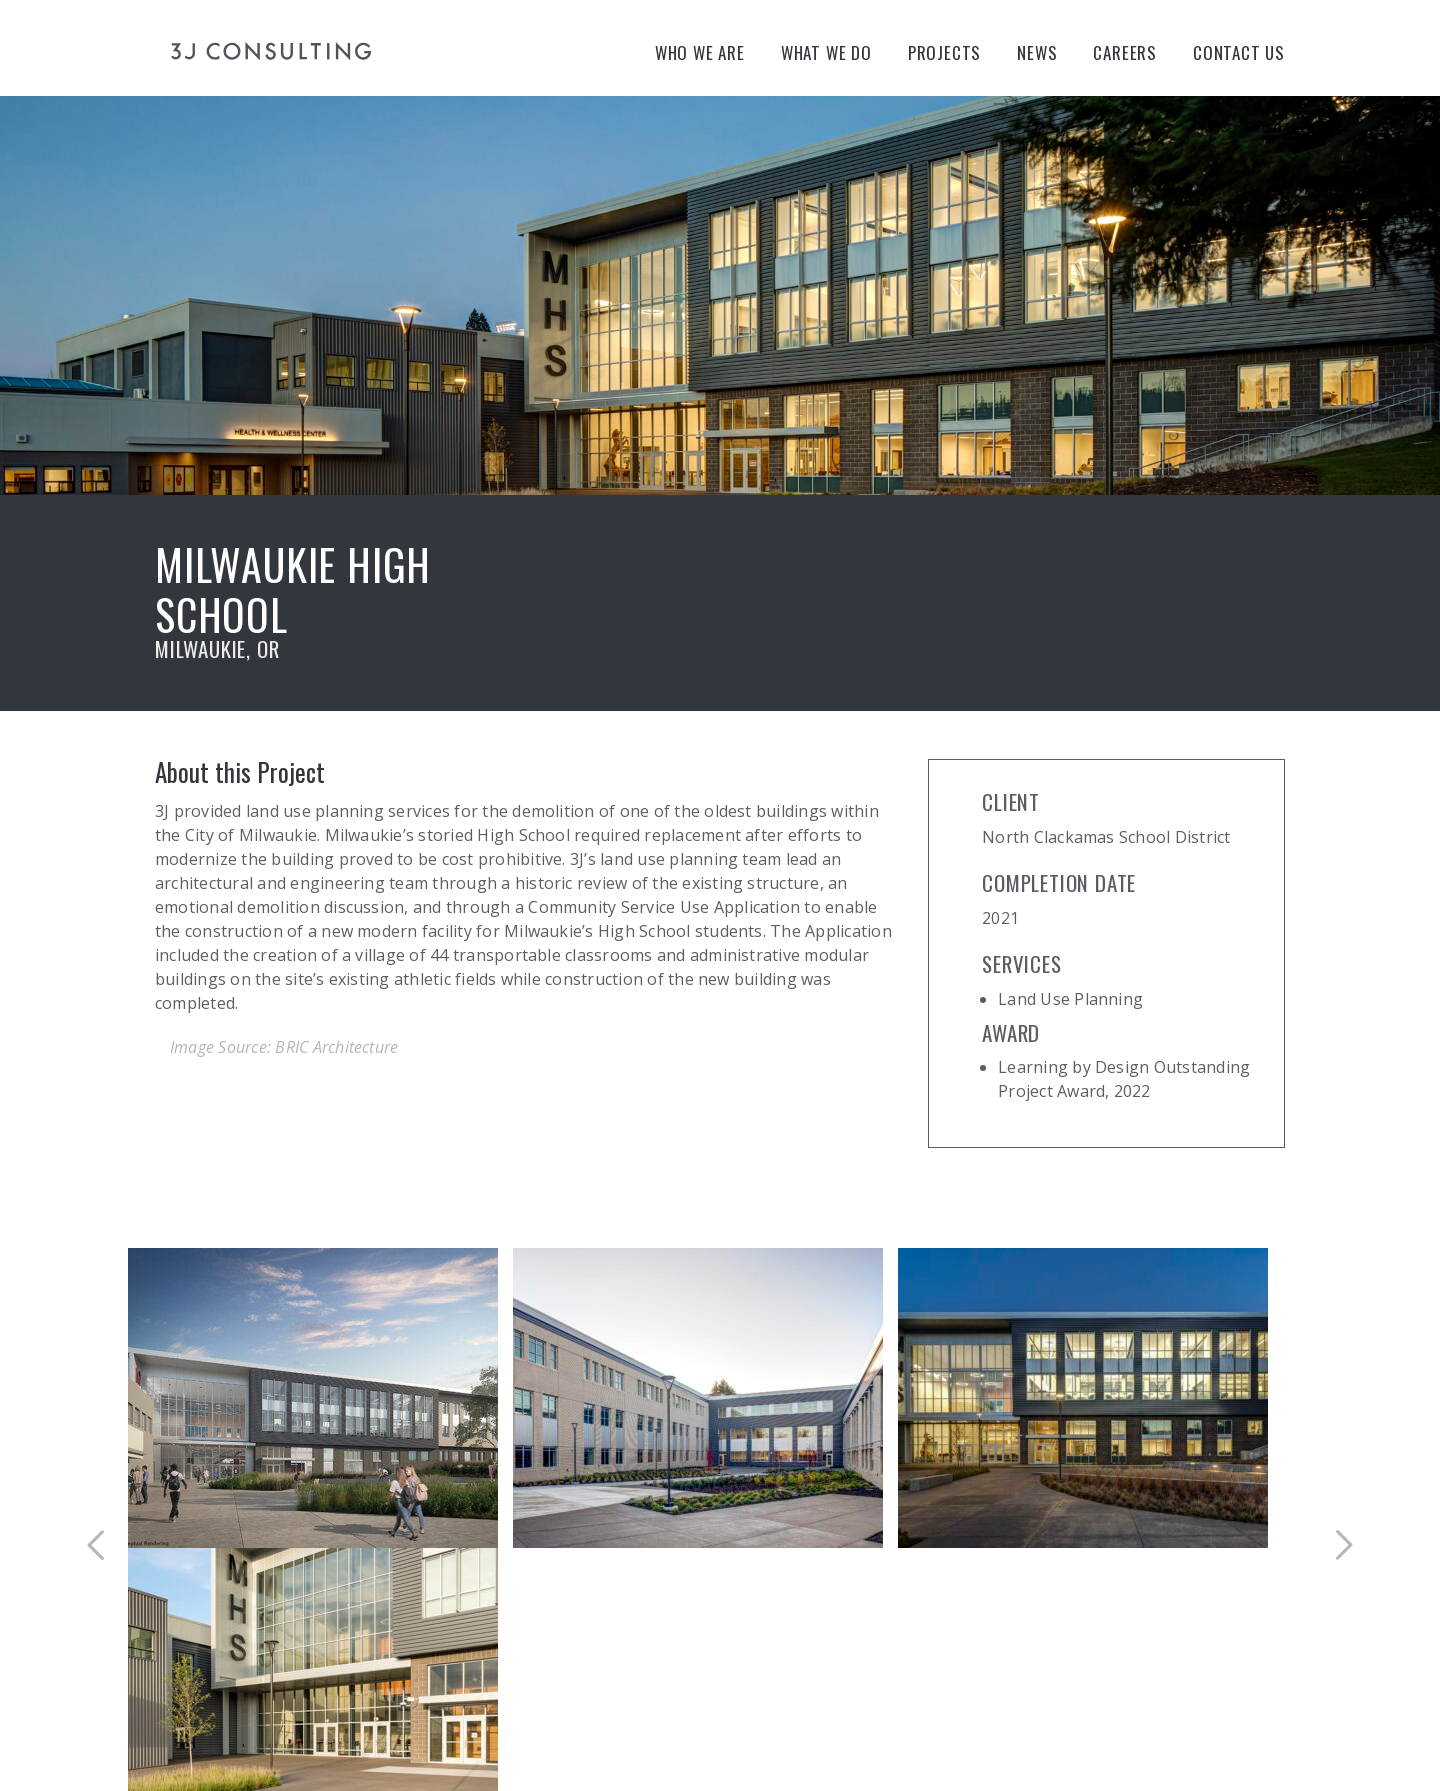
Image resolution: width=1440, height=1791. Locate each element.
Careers (1125, 52)
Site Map (355, 1712)
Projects (944, 52)
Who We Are (700, 52)
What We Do (826, 52)
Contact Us (1239, 52)
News (1037, 52)
